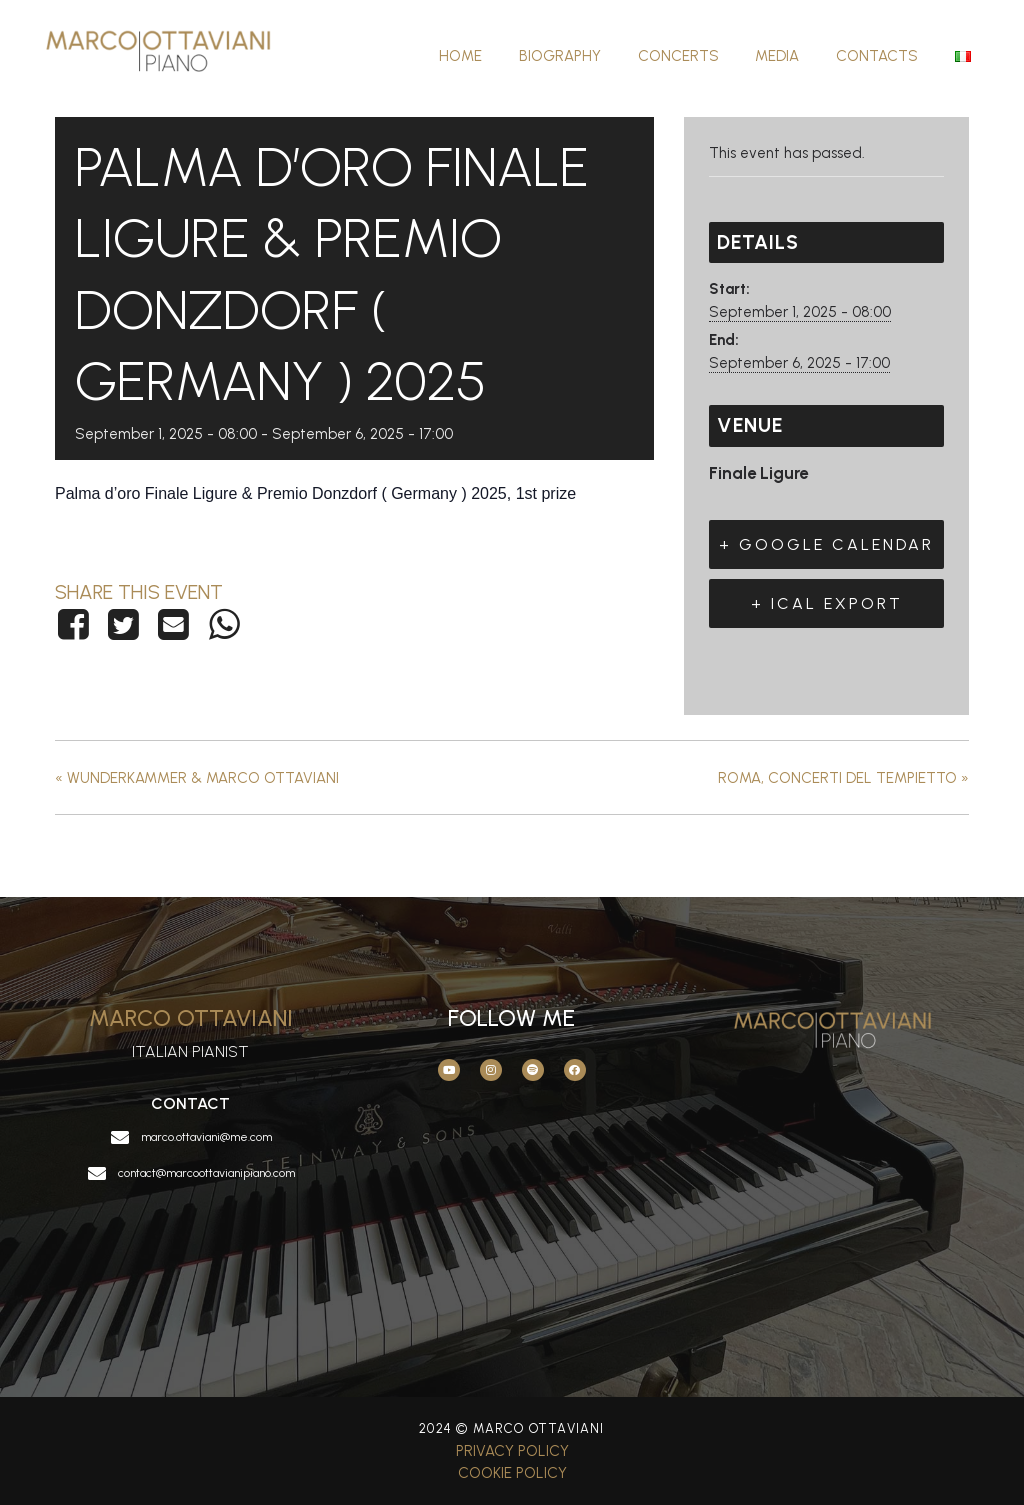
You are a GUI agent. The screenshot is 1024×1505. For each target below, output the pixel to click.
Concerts (701, 56)
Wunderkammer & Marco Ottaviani (197, 778)
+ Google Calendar (826, 544)
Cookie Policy (512, 1473)
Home (497, 56)
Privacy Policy (512, 1451)
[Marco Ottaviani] (170, 55)
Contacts (887, 56)
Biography (590, 56)
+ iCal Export (827, 603)
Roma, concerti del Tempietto (843, 778)
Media (794, 56)
